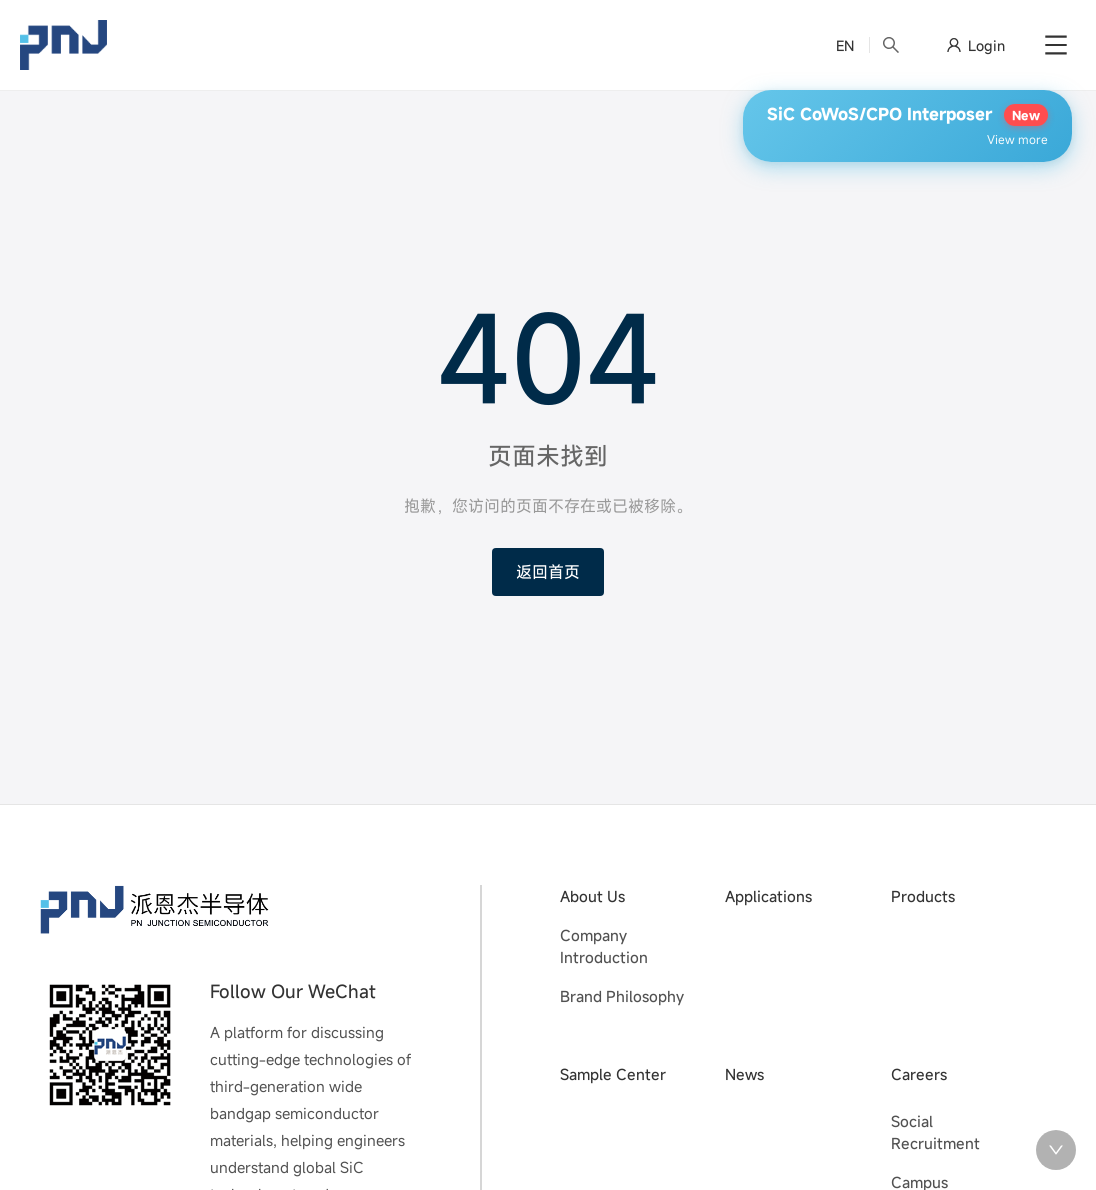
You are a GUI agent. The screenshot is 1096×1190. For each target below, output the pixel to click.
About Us (592, 896)
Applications (768, 896)
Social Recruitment (935, 1132)
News (744, 1074)
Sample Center (613, 1074)
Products (923, 896)
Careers (919, 1074)
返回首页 (548, 572)
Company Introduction (604, 946)
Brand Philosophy (622, 996)
